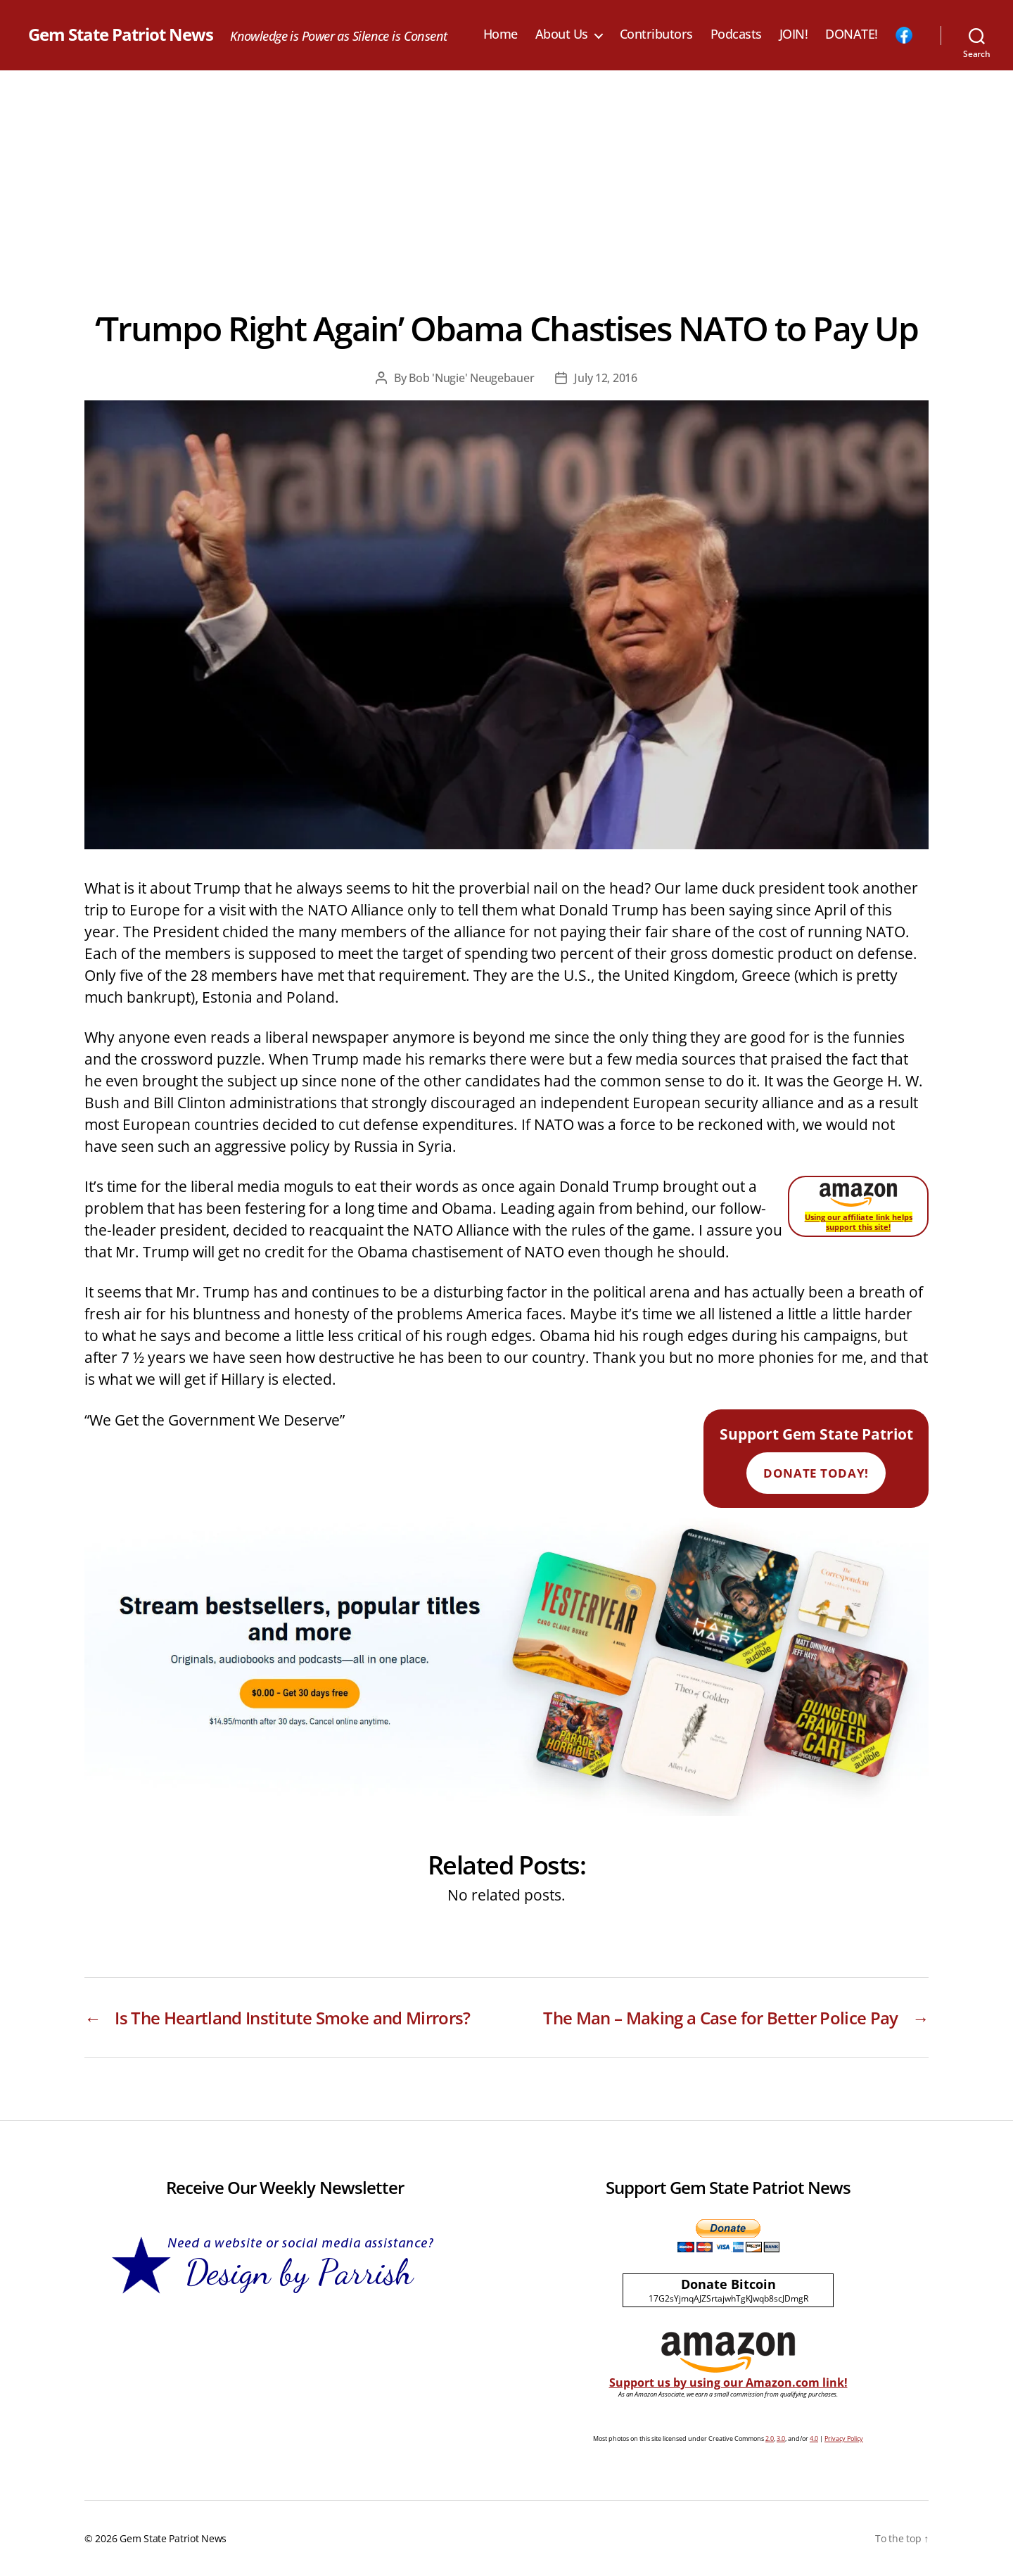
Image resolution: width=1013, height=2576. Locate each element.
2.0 (769, 2438)
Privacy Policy (843, 2438)
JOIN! (793, 34)
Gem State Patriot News (120, 34)
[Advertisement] (506, 175)
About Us (561, 34)
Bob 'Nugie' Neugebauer (471, 378)
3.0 (781, 2438)
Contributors (656, 34)
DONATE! (851, 34)
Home (500, 34)
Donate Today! (815, 1473)
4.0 (814, 2438)
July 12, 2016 (605, 378)
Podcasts (736, 34)
